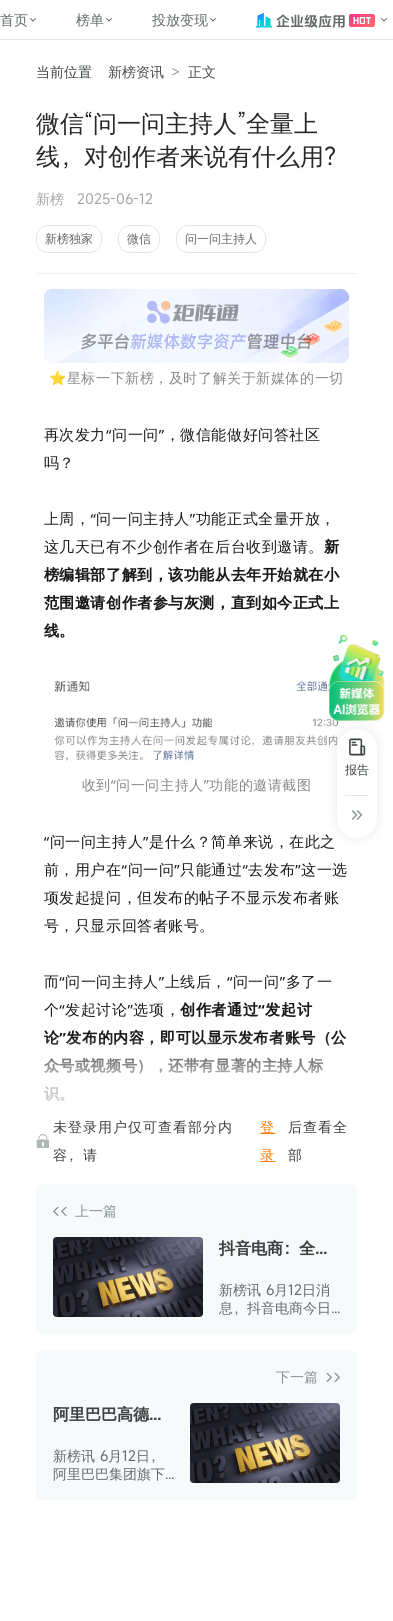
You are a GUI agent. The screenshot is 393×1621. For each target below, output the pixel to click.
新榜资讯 (136, 71)
